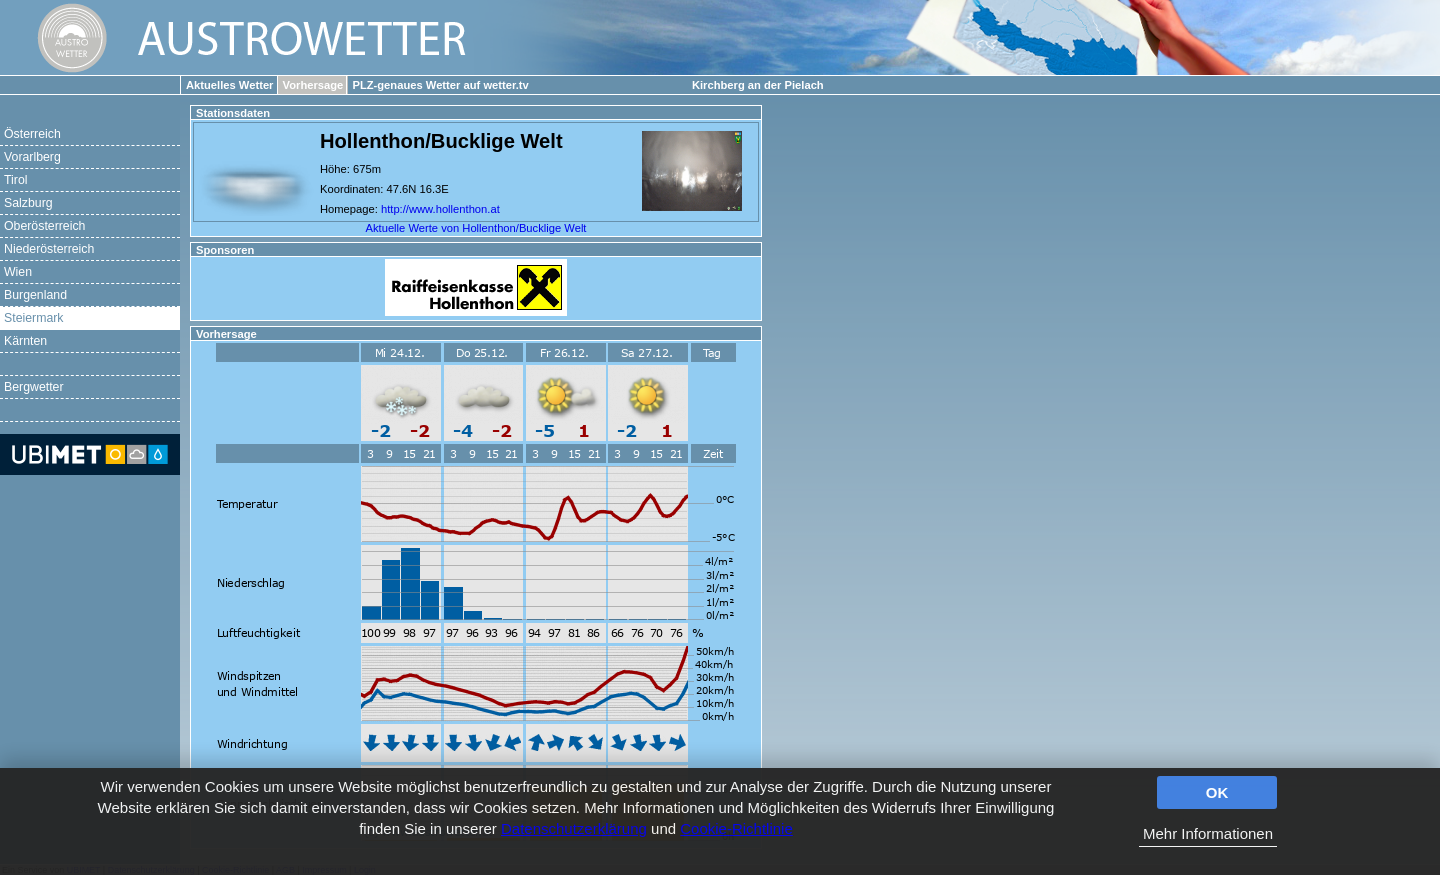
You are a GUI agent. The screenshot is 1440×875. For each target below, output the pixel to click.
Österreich (32, 134)
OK (1217, 792)
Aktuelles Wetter (229, 85)
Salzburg (28, 203)
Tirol (15, 180)
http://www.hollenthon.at (440, 209)
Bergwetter (34, 387)
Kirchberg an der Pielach (758, 85)
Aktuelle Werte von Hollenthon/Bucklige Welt (476, 228)
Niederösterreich (49, 249)
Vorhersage (313, 85)
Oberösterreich (44, 226)
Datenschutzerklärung (574, 828)
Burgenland (35, 295)
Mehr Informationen (1208, 833)
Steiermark (34, 318)
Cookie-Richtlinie (736, 828)
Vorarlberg (32, 157)
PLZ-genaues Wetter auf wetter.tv (440, 85)
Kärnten (25, 341)
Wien (18, 272)
